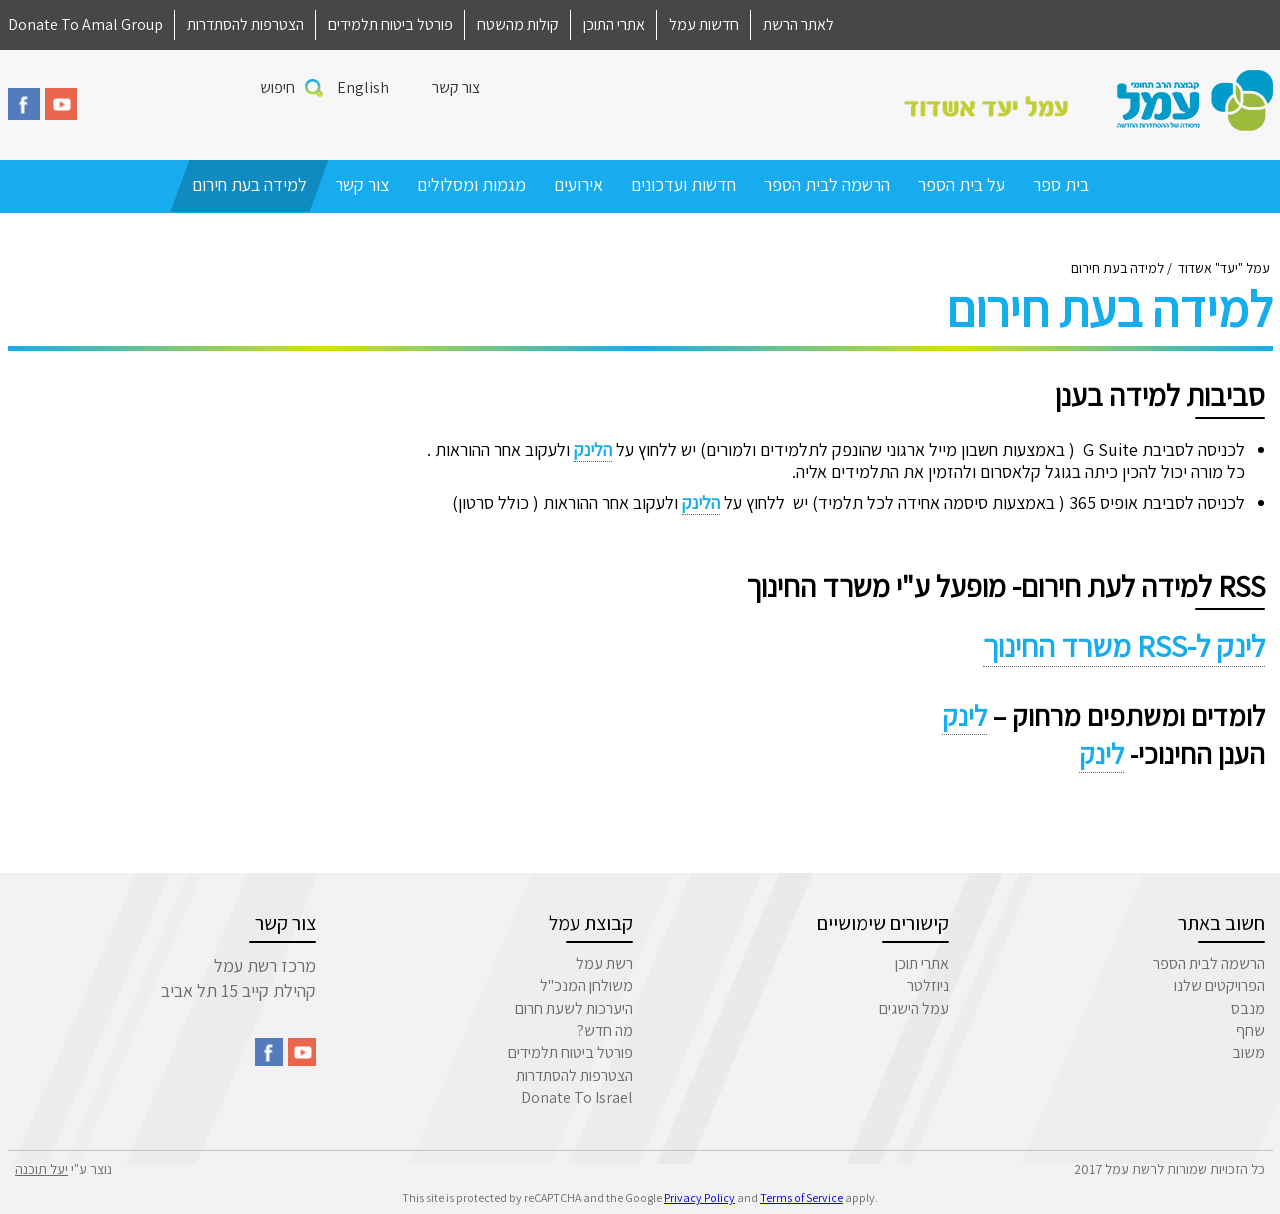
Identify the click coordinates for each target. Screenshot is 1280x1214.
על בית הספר (961, 184)
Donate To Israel (577, 1097)
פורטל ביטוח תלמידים (390, 24)
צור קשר (456, 87)
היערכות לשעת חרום (574, 1008)
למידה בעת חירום (249, 184)
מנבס (1248, 1008)
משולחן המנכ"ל (586, 985)
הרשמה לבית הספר (827, 184)
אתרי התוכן (614, 24)
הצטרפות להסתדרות (245, 24)
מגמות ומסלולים (471, 184)
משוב (1248, 1052)
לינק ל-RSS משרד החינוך (1124, 646)
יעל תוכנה (41, 1169)
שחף (1250, 1030)
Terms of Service (801, 1197)
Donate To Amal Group (85, 24)
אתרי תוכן (922, 963)
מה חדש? (605, 1030)
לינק (964, 715)
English (363, 87)
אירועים (578, 184)
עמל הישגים (914, 1008)
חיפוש (277, 87)
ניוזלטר (928, 985)
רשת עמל (604, 963)
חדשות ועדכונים (683, 184)
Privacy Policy (699, 1197)
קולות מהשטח (518, 24)
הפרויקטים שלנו (1219, 985)
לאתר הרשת (798, 24)
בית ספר (1061, 184)
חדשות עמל (704, 24)
